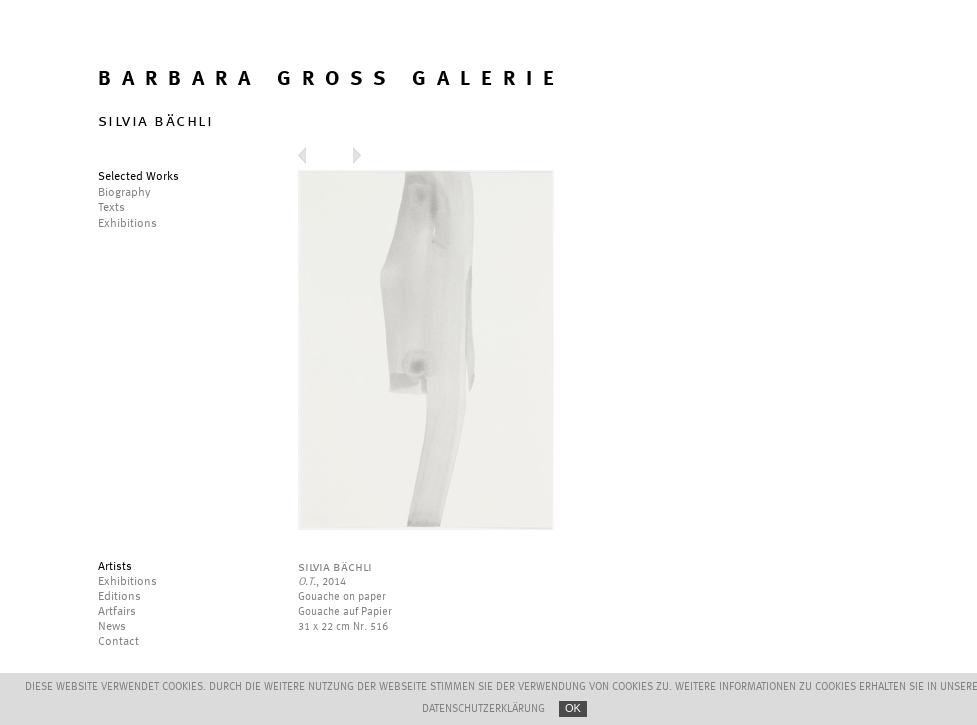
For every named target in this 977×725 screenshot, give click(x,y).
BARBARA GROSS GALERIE (331, 79)
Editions (119, 597)
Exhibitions (127, 582)
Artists (115, 567)
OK (573, 708)
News (112, 627)
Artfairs (117, 612)
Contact (118, 642)
